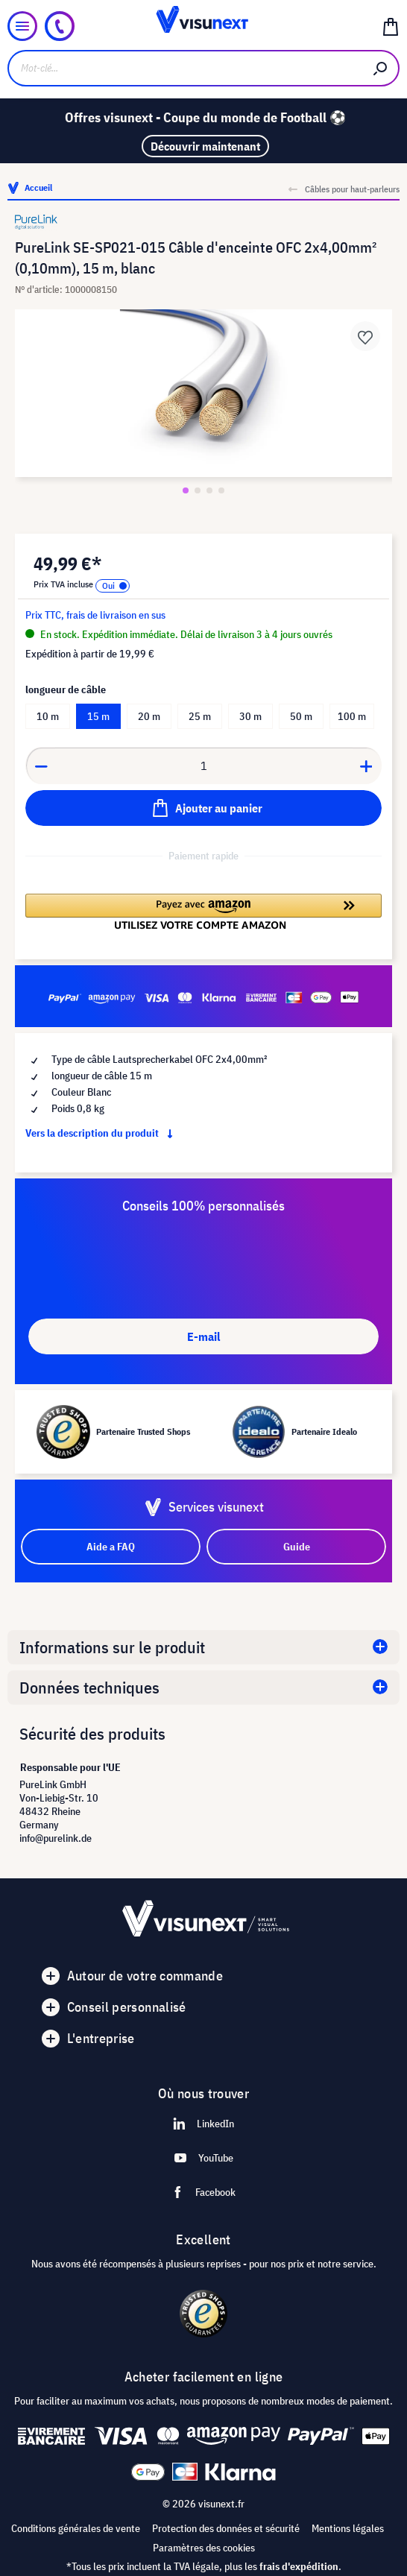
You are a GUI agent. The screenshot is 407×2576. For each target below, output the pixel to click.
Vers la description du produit (102, 1133)
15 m (98, 716)
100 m (352, 716)
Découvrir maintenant (205, 146)
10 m (48, 716)
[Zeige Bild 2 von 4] (198, 490)
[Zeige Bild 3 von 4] (209, 490)
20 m (149, 716)
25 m (200, 716)
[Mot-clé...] (185, 68)
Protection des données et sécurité (226, 2528)
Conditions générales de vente (75, 2528)
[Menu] (22, 26)
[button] (203, 911)
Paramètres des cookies (204, 2547)
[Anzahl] (204, 765)
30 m (250, 716)
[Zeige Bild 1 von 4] (186, 490)
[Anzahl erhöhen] (366, 765)
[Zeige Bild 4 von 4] (221, 490)
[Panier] (391, 26)
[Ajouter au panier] (203, 808)
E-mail (203, 1336)
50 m (301, 716)
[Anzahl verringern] (41, 765)
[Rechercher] (381, 68)
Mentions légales (348, 2528)
